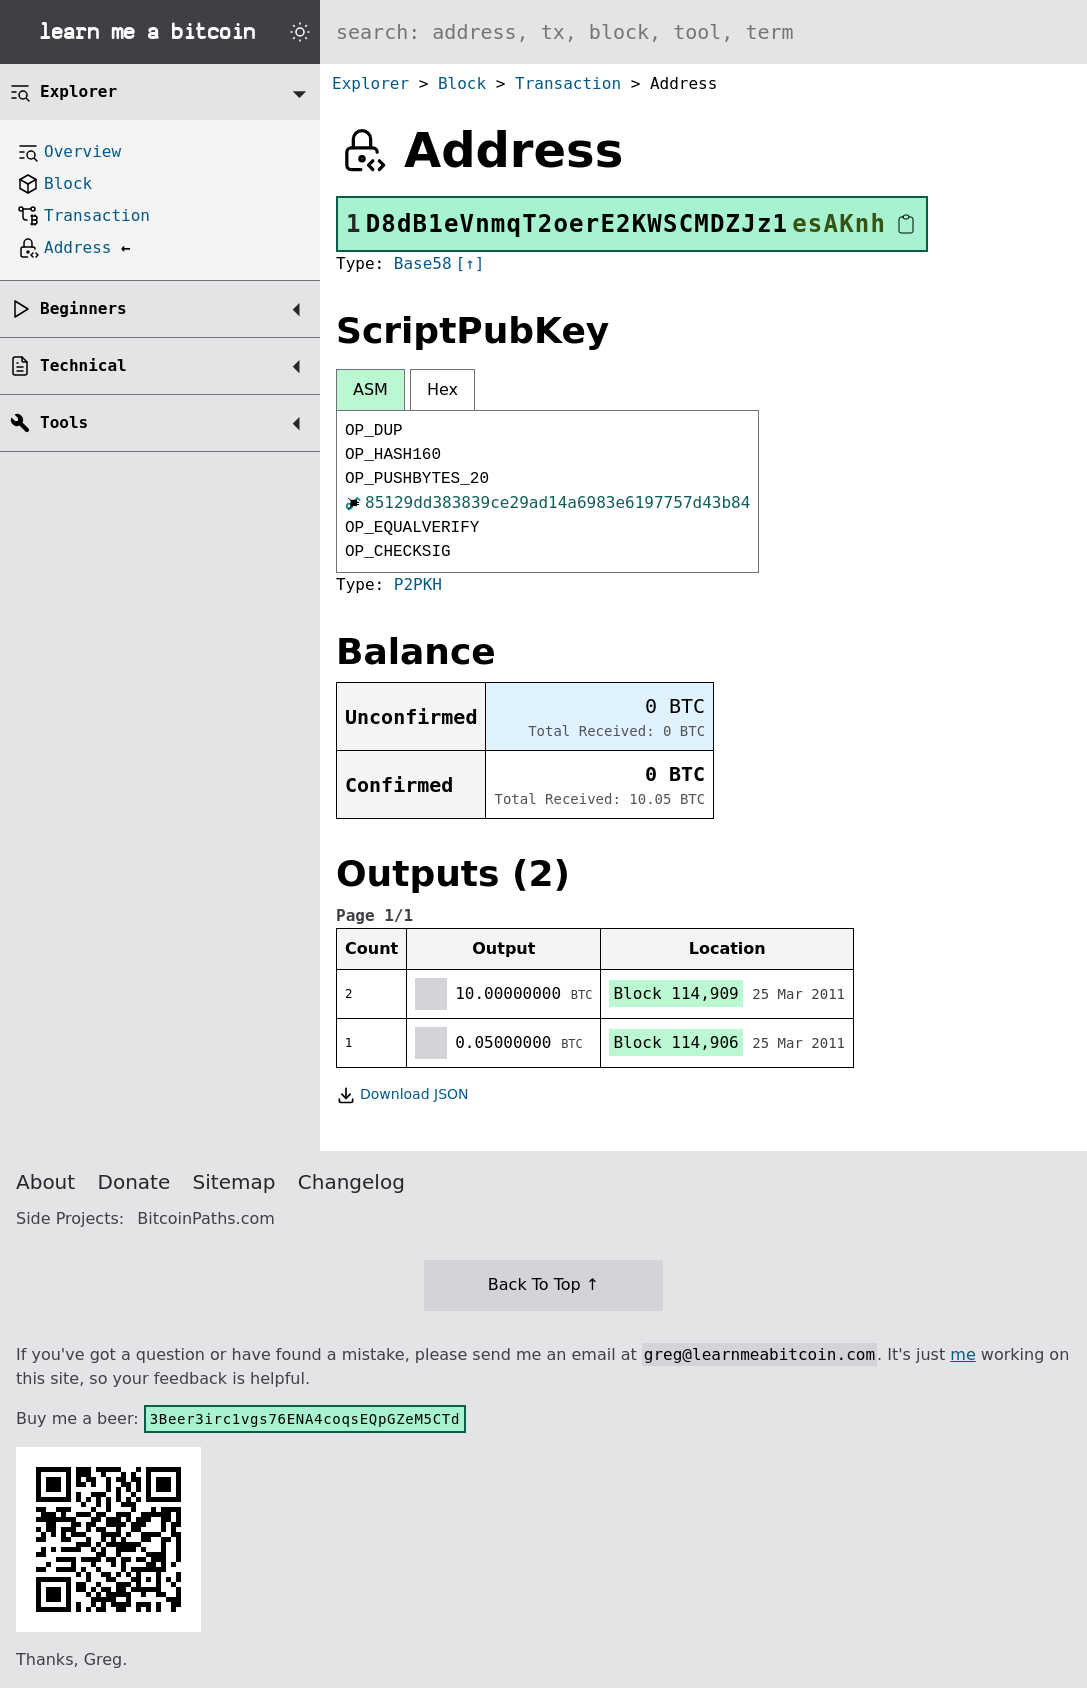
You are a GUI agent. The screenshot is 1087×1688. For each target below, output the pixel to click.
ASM (370, 389)
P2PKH (418, 584)
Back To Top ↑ (543, 1284)
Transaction (568, 83)
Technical (83, 365)
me (962, 1354)
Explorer (370, 83)
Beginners (83, 308)
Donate (134, 1182)
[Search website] (703, 32)
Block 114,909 (675, 993)
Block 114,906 (675, 1042)
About (45, 1182)
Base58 (423, 263)
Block (462, 83)
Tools (64, 422)
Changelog (351, 1182)
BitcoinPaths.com (206, 1218)
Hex (442, 389)
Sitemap (234, 1182)
